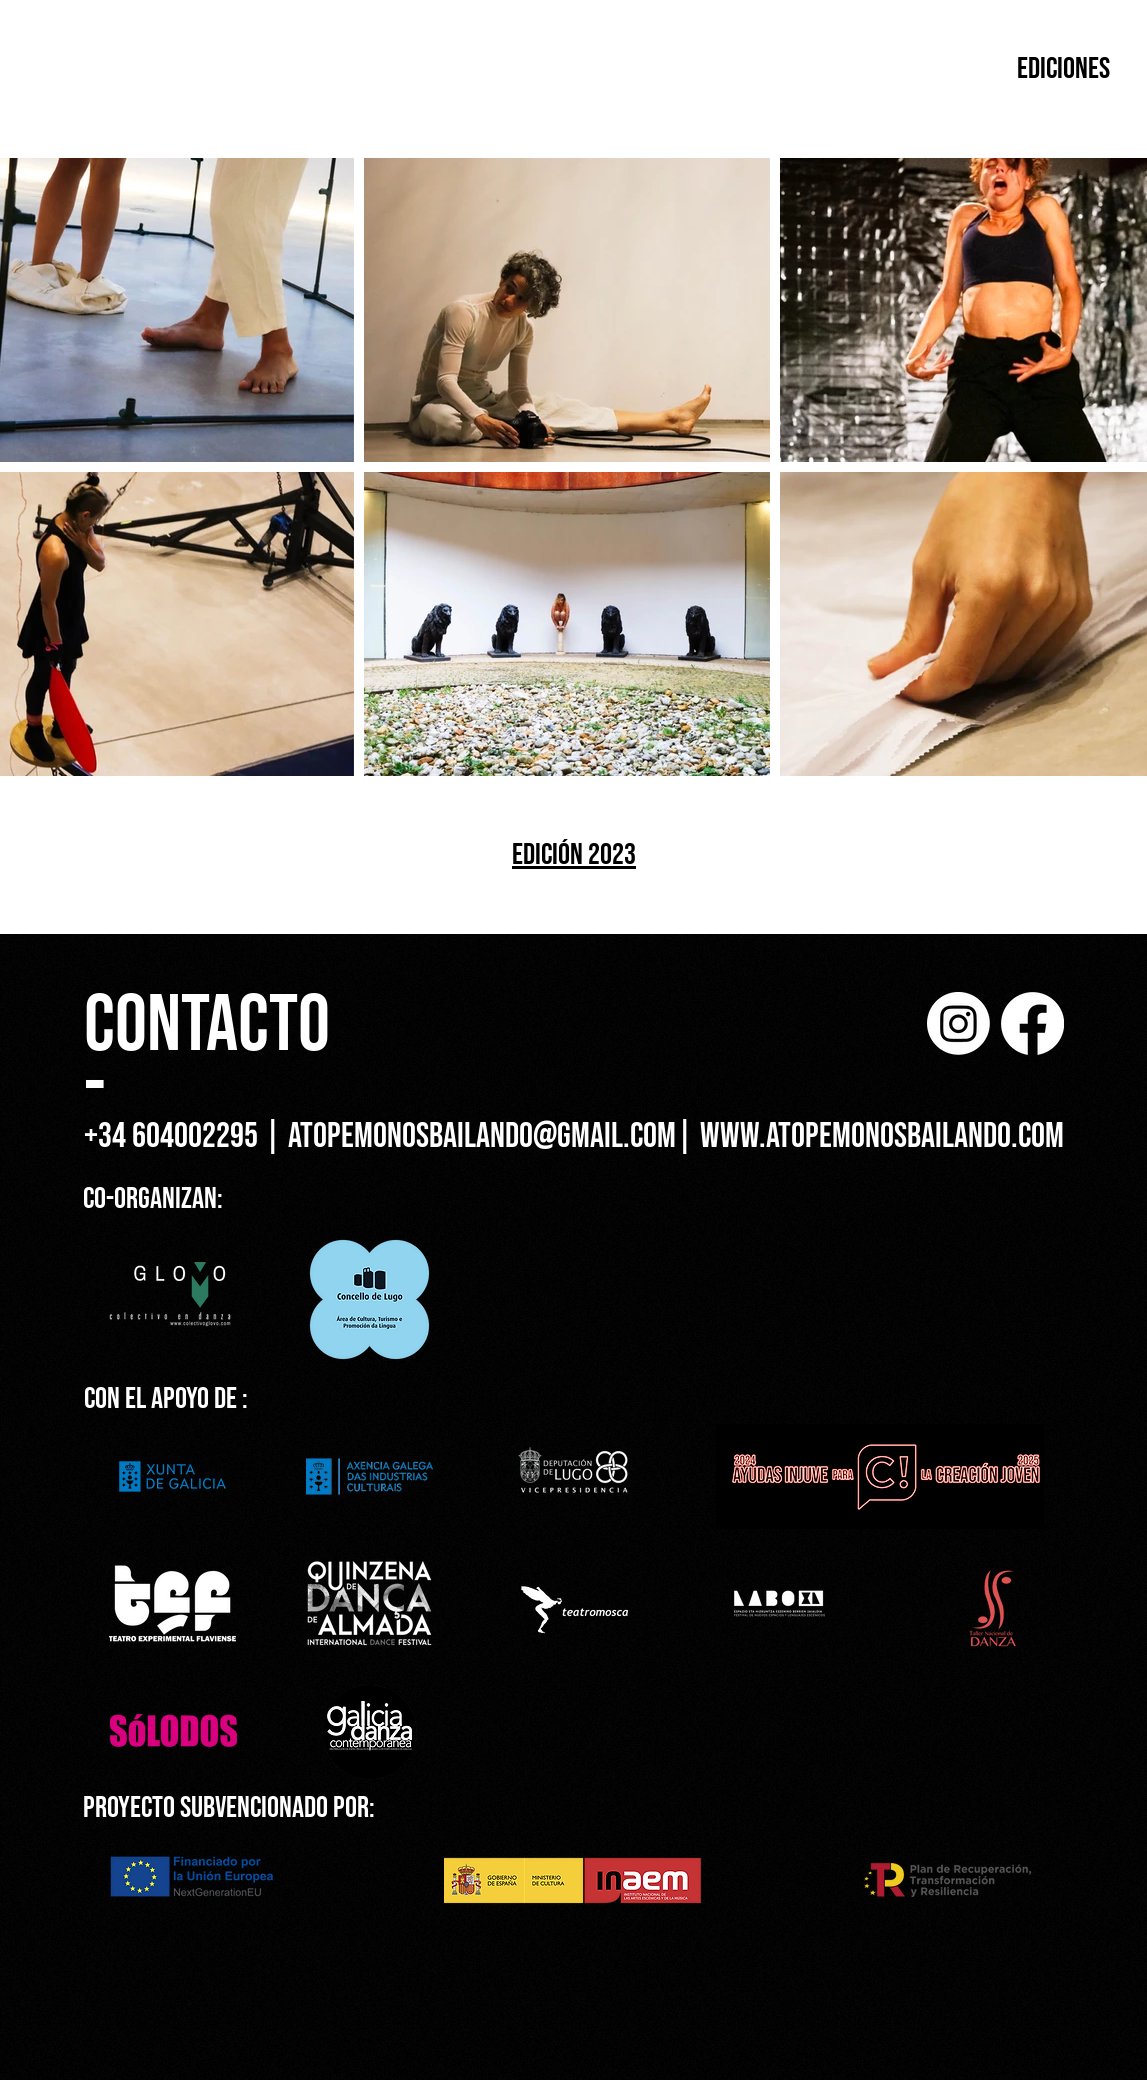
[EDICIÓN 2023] (574, 855)
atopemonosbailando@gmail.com (482, 1136)
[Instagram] (958, 1023)
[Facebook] (1032, 1023)
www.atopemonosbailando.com (882, 1136)
